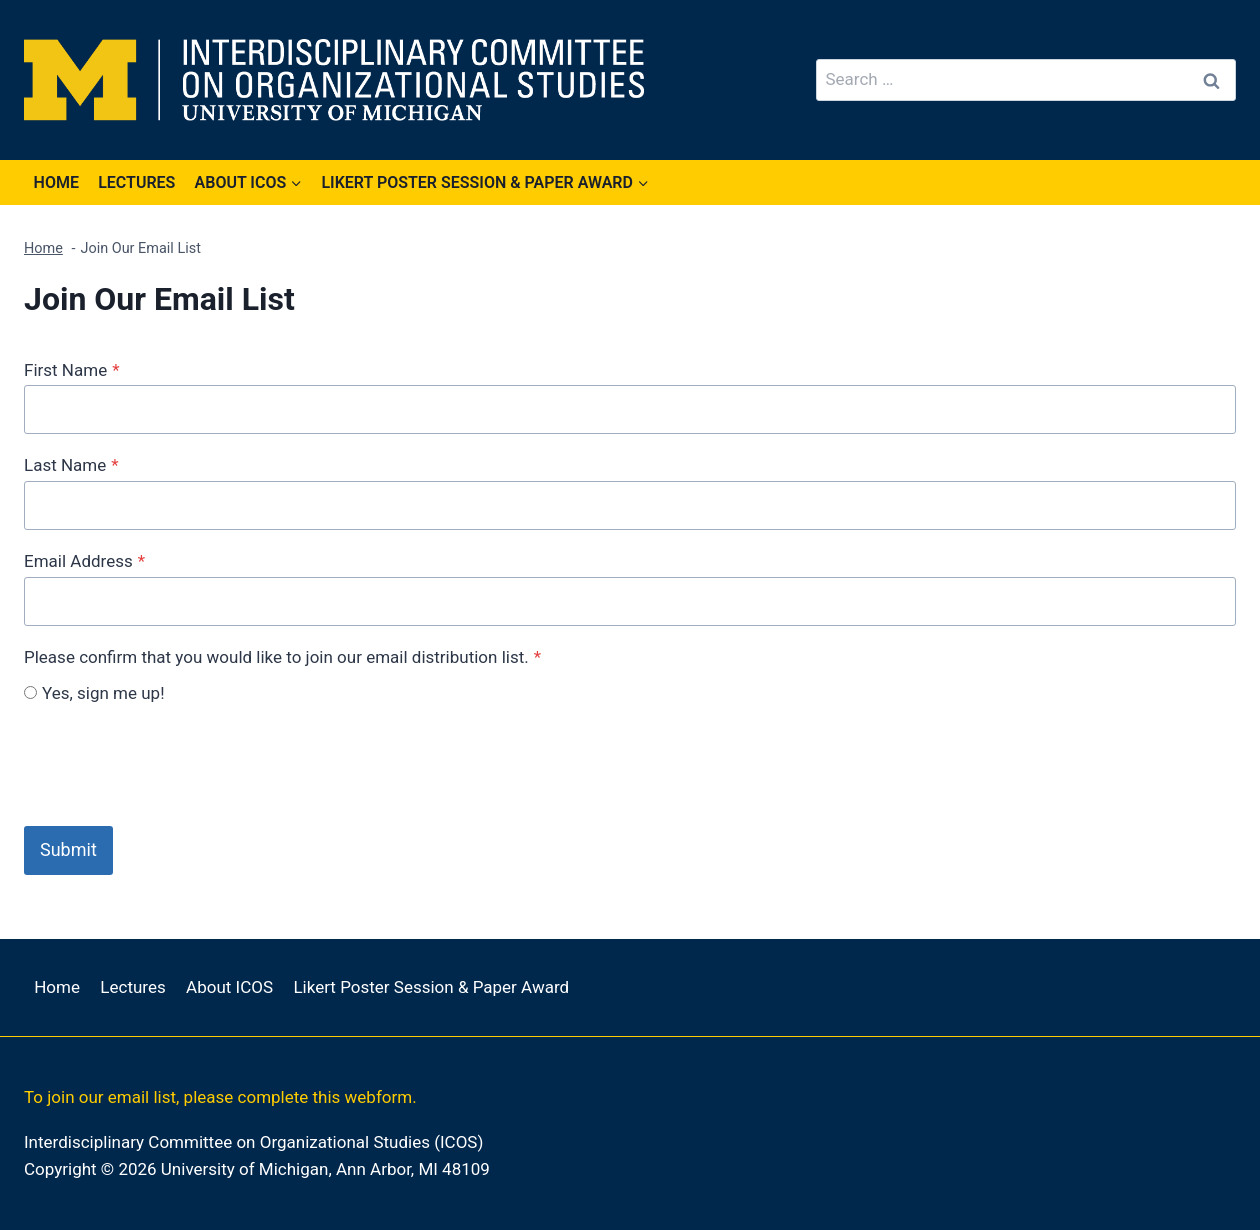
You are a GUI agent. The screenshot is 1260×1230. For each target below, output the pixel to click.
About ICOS (229, 987)
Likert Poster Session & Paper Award (431, 987)
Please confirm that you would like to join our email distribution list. (282, 657)
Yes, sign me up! (103, 693)
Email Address (84, 561)
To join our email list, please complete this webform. (220, 1097)
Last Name (71, 465)
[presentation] (176, 763)
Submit (68, 849)
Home (56, 182)
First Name (71, 370)
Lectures (136, 182)
